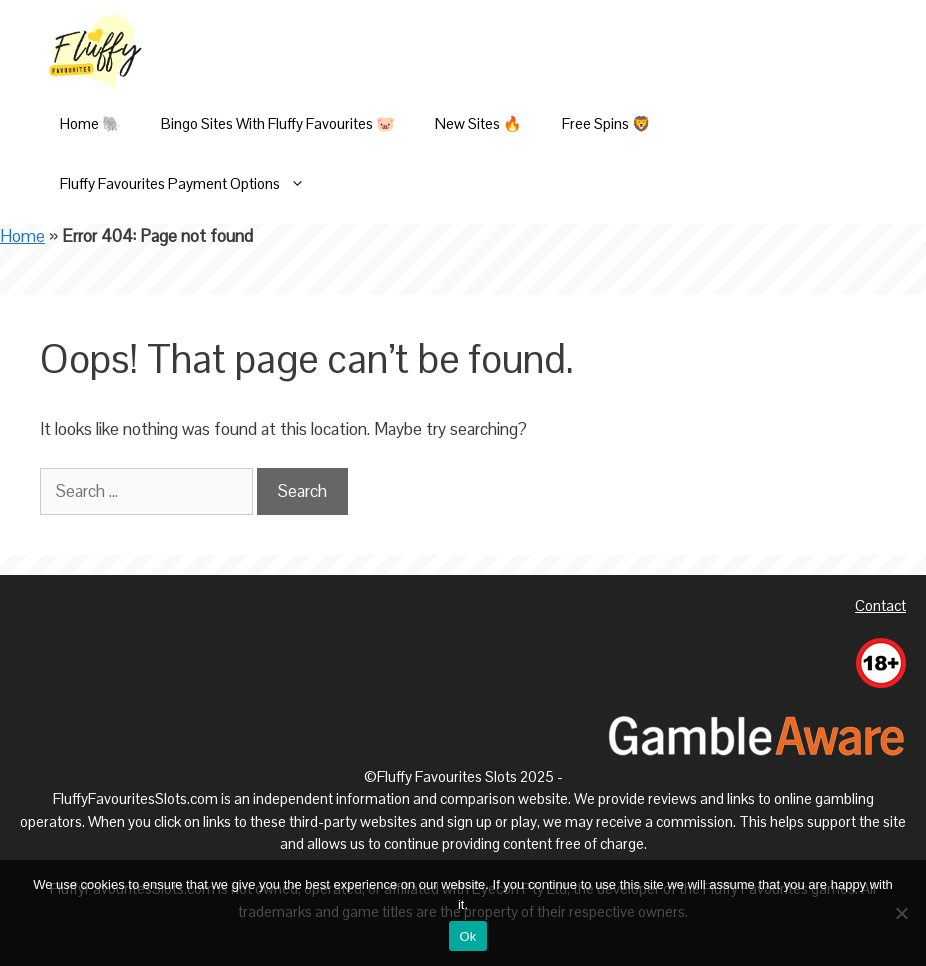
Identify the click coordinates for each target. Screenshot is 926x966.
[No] (901, 913)
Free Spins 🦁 (606, 123)
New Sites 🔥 (478, 123)
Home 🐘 (90, 123)
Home (22, 236)
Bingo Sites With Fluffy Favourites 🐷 (278, 123)
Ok (467, 936)
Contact (880, 605)
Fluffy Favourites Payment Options (192, 184)
